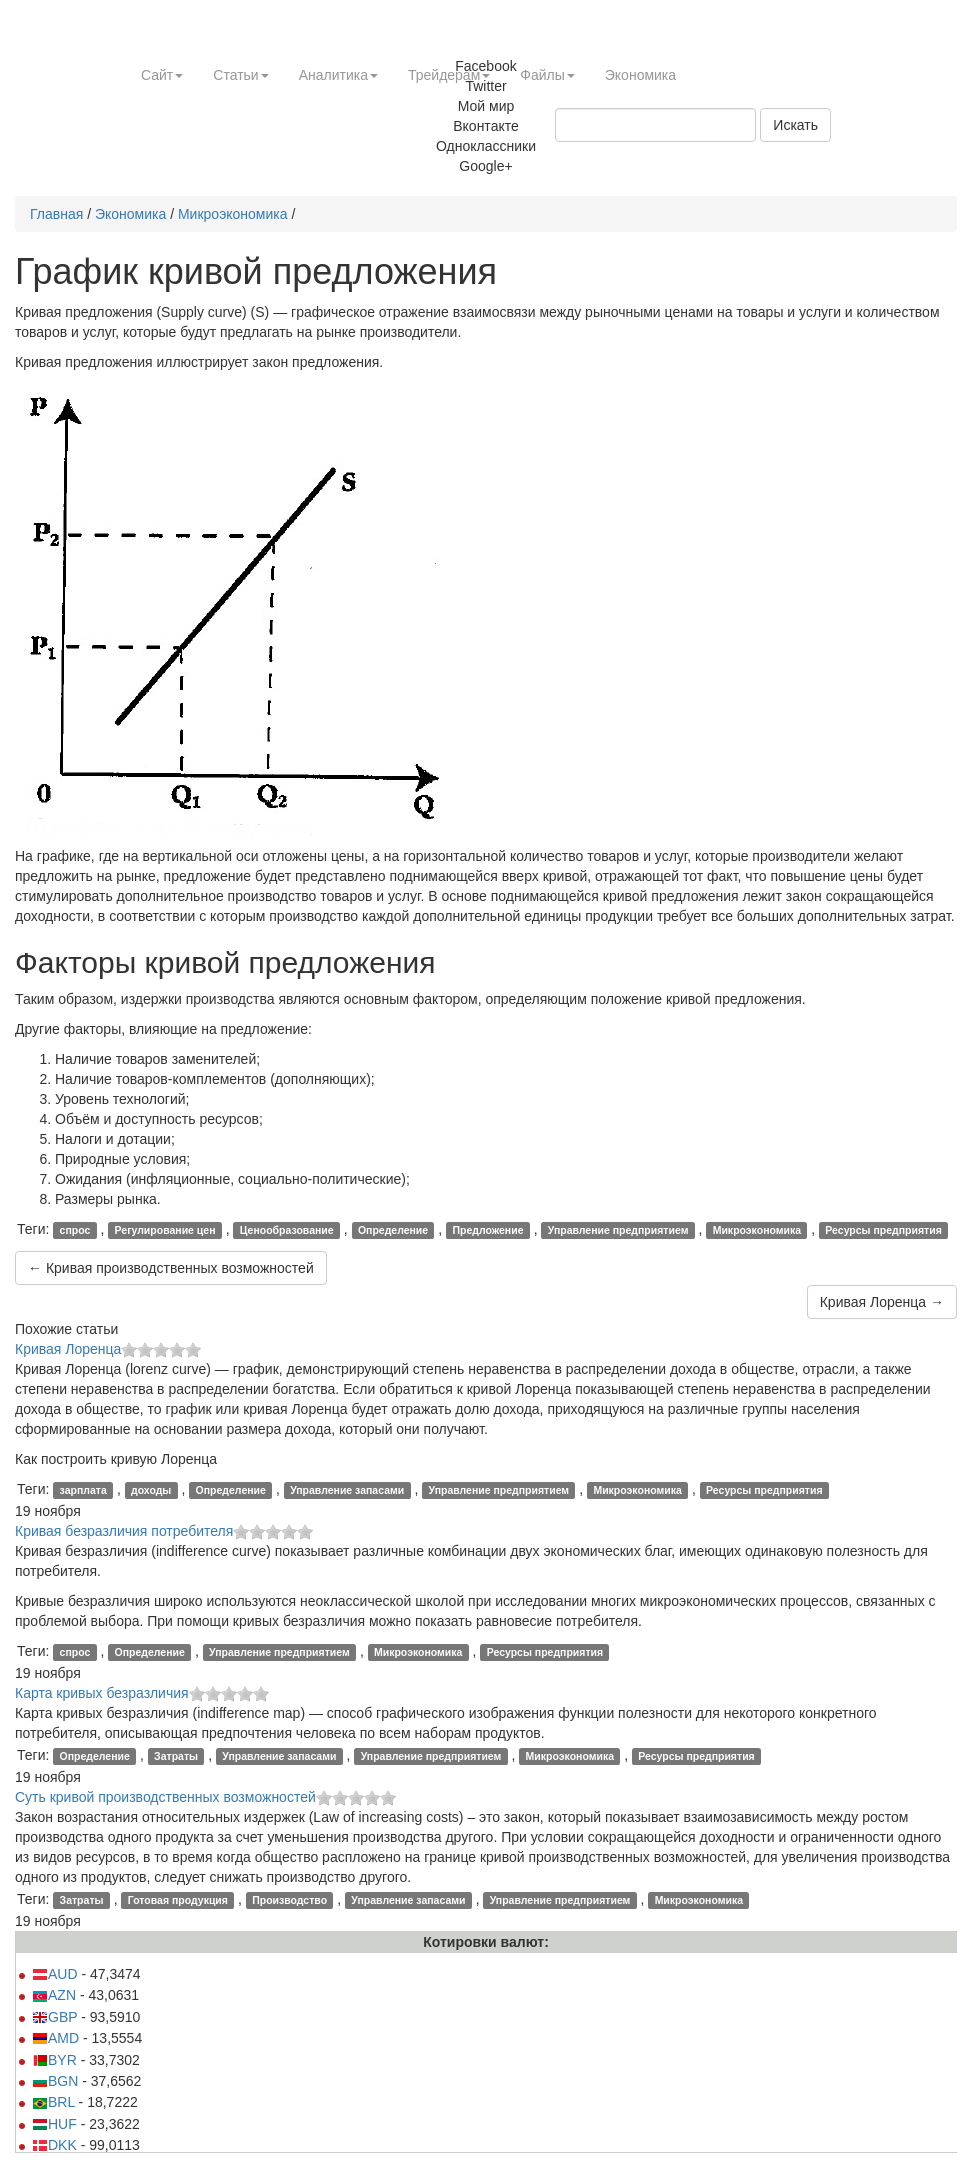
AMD (55, 2038)
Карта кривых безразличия (102, 1693)
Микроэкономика (233, 214)
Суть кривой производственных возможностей (165, 1797)
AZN (54, 1995)
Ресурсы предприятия (883, 1230)
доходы (151, 1490)
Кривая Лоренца (68, 1349)
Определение (393, 1230)
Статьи (240, 75)
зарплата (83, 1490)
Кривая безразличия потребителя (124, 1531)
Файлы (547, 75)
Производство (289, 1900)
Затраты (176, 1756)
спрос (75, 1230)
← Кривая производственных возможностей (171, 1268)
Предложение (487, 1230)
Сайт (162, 75)
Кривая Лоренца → (882, 1302)
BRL (53, 2102)
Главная (56, 214)
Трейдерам (449, 75)
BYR (54, 2060)
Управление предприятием (618, 1230)
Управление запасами (347, 1490)
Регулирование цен (165, 1230)
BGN (55, 2081)
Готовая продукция (178, 1900)
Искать (795, 125)
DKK (54, 2145)
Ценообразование (287, 1230)
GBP (54, 2017)
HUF (54, 2124)
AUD (55, 1974)
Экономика (640, 75)
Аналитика (338, 75)
